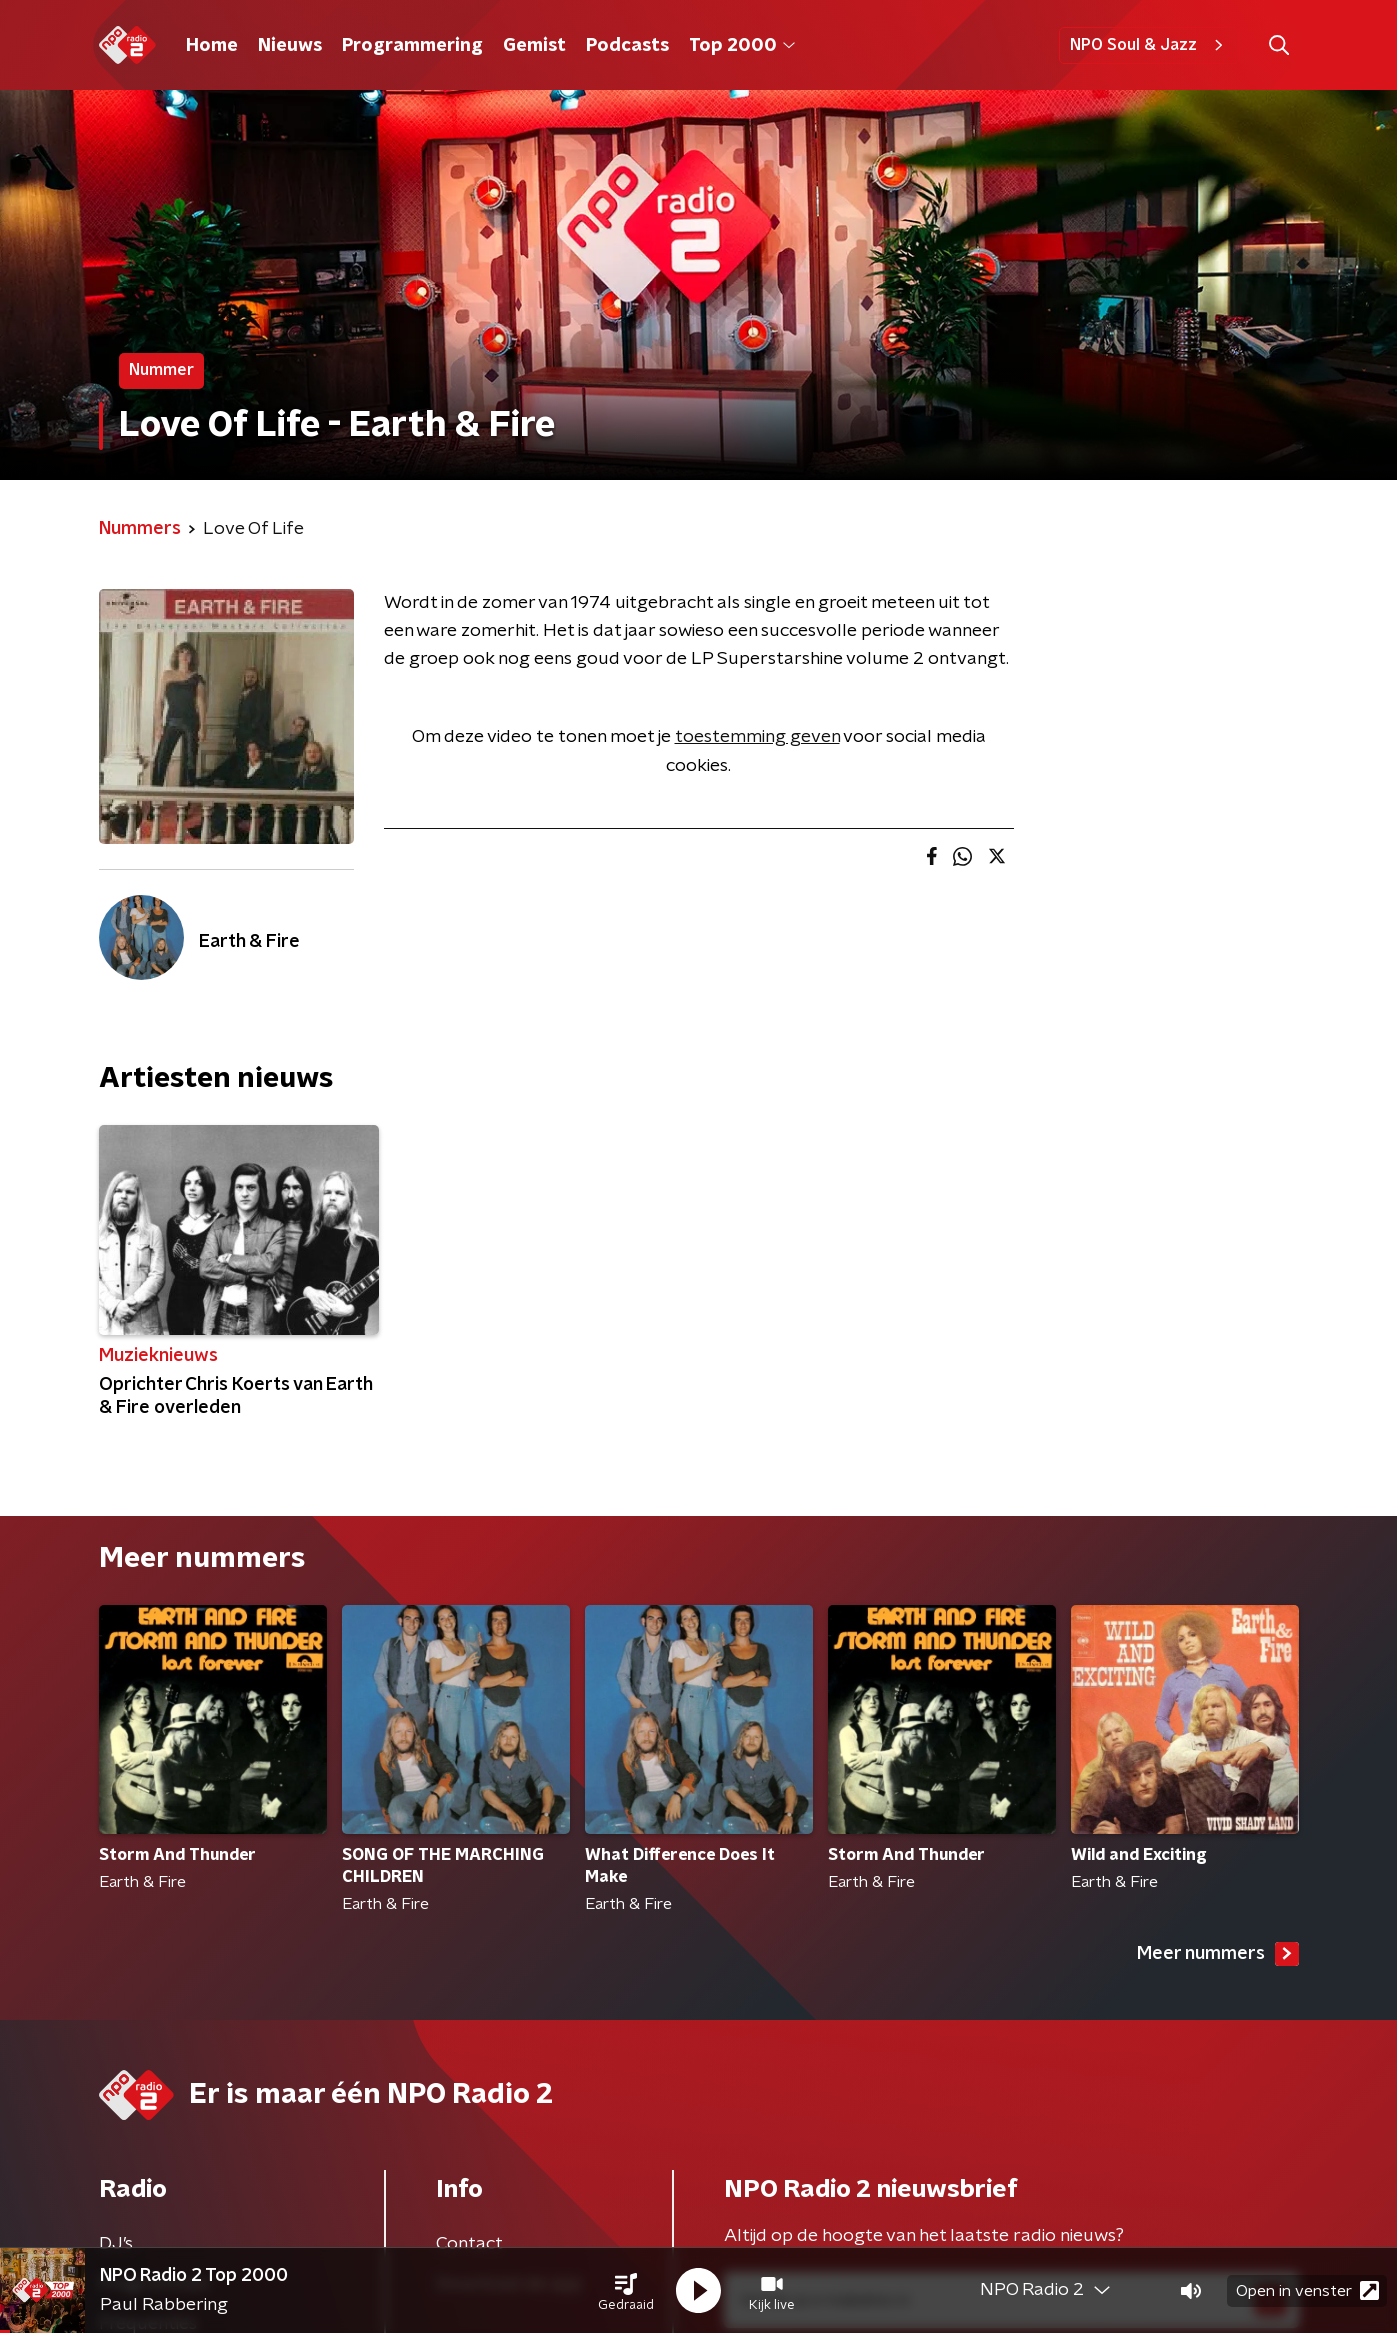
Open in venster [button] (1307, 2290)
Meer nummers (1218, 1954)
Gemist (534, 46)
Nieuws (290, 46)
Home (212, 46)
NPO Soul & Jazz (1149, 45)
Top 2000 (742, 46)
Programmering (412, 46)
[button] (626, 2291)
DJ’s (116, 2244)
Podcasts (627, 46)
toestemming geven (757, 737)
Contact (469, 2244)
